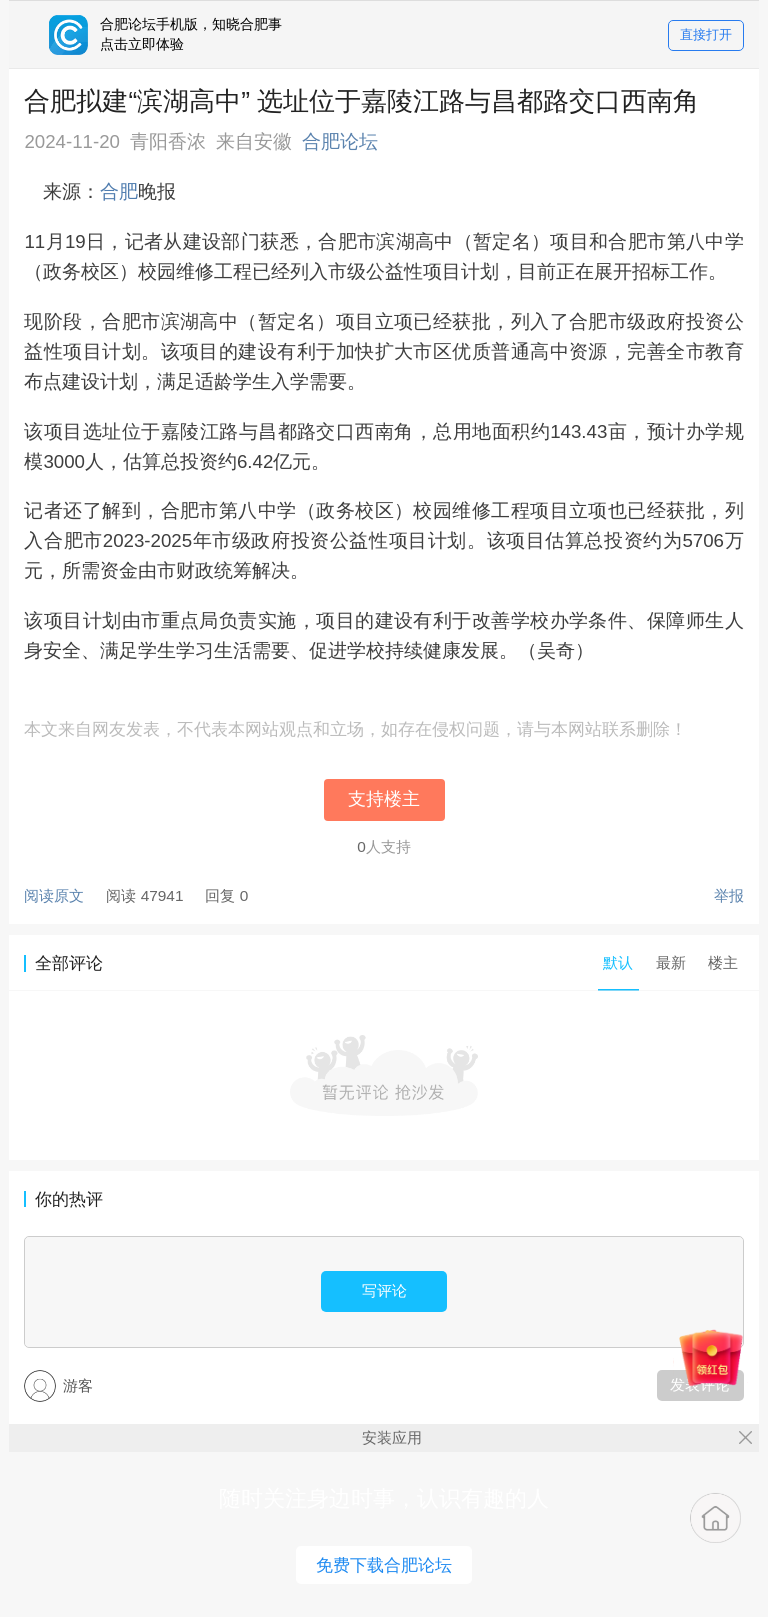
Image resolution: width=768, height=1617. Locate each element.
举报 (729, 895)
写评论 (384, 1290)
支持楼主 (384, 799)
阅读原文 (54, 895)
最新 (671, 962)
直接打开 (706, 35)
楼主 (723, 962)
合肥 (119, 191)
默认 (618, 962)
